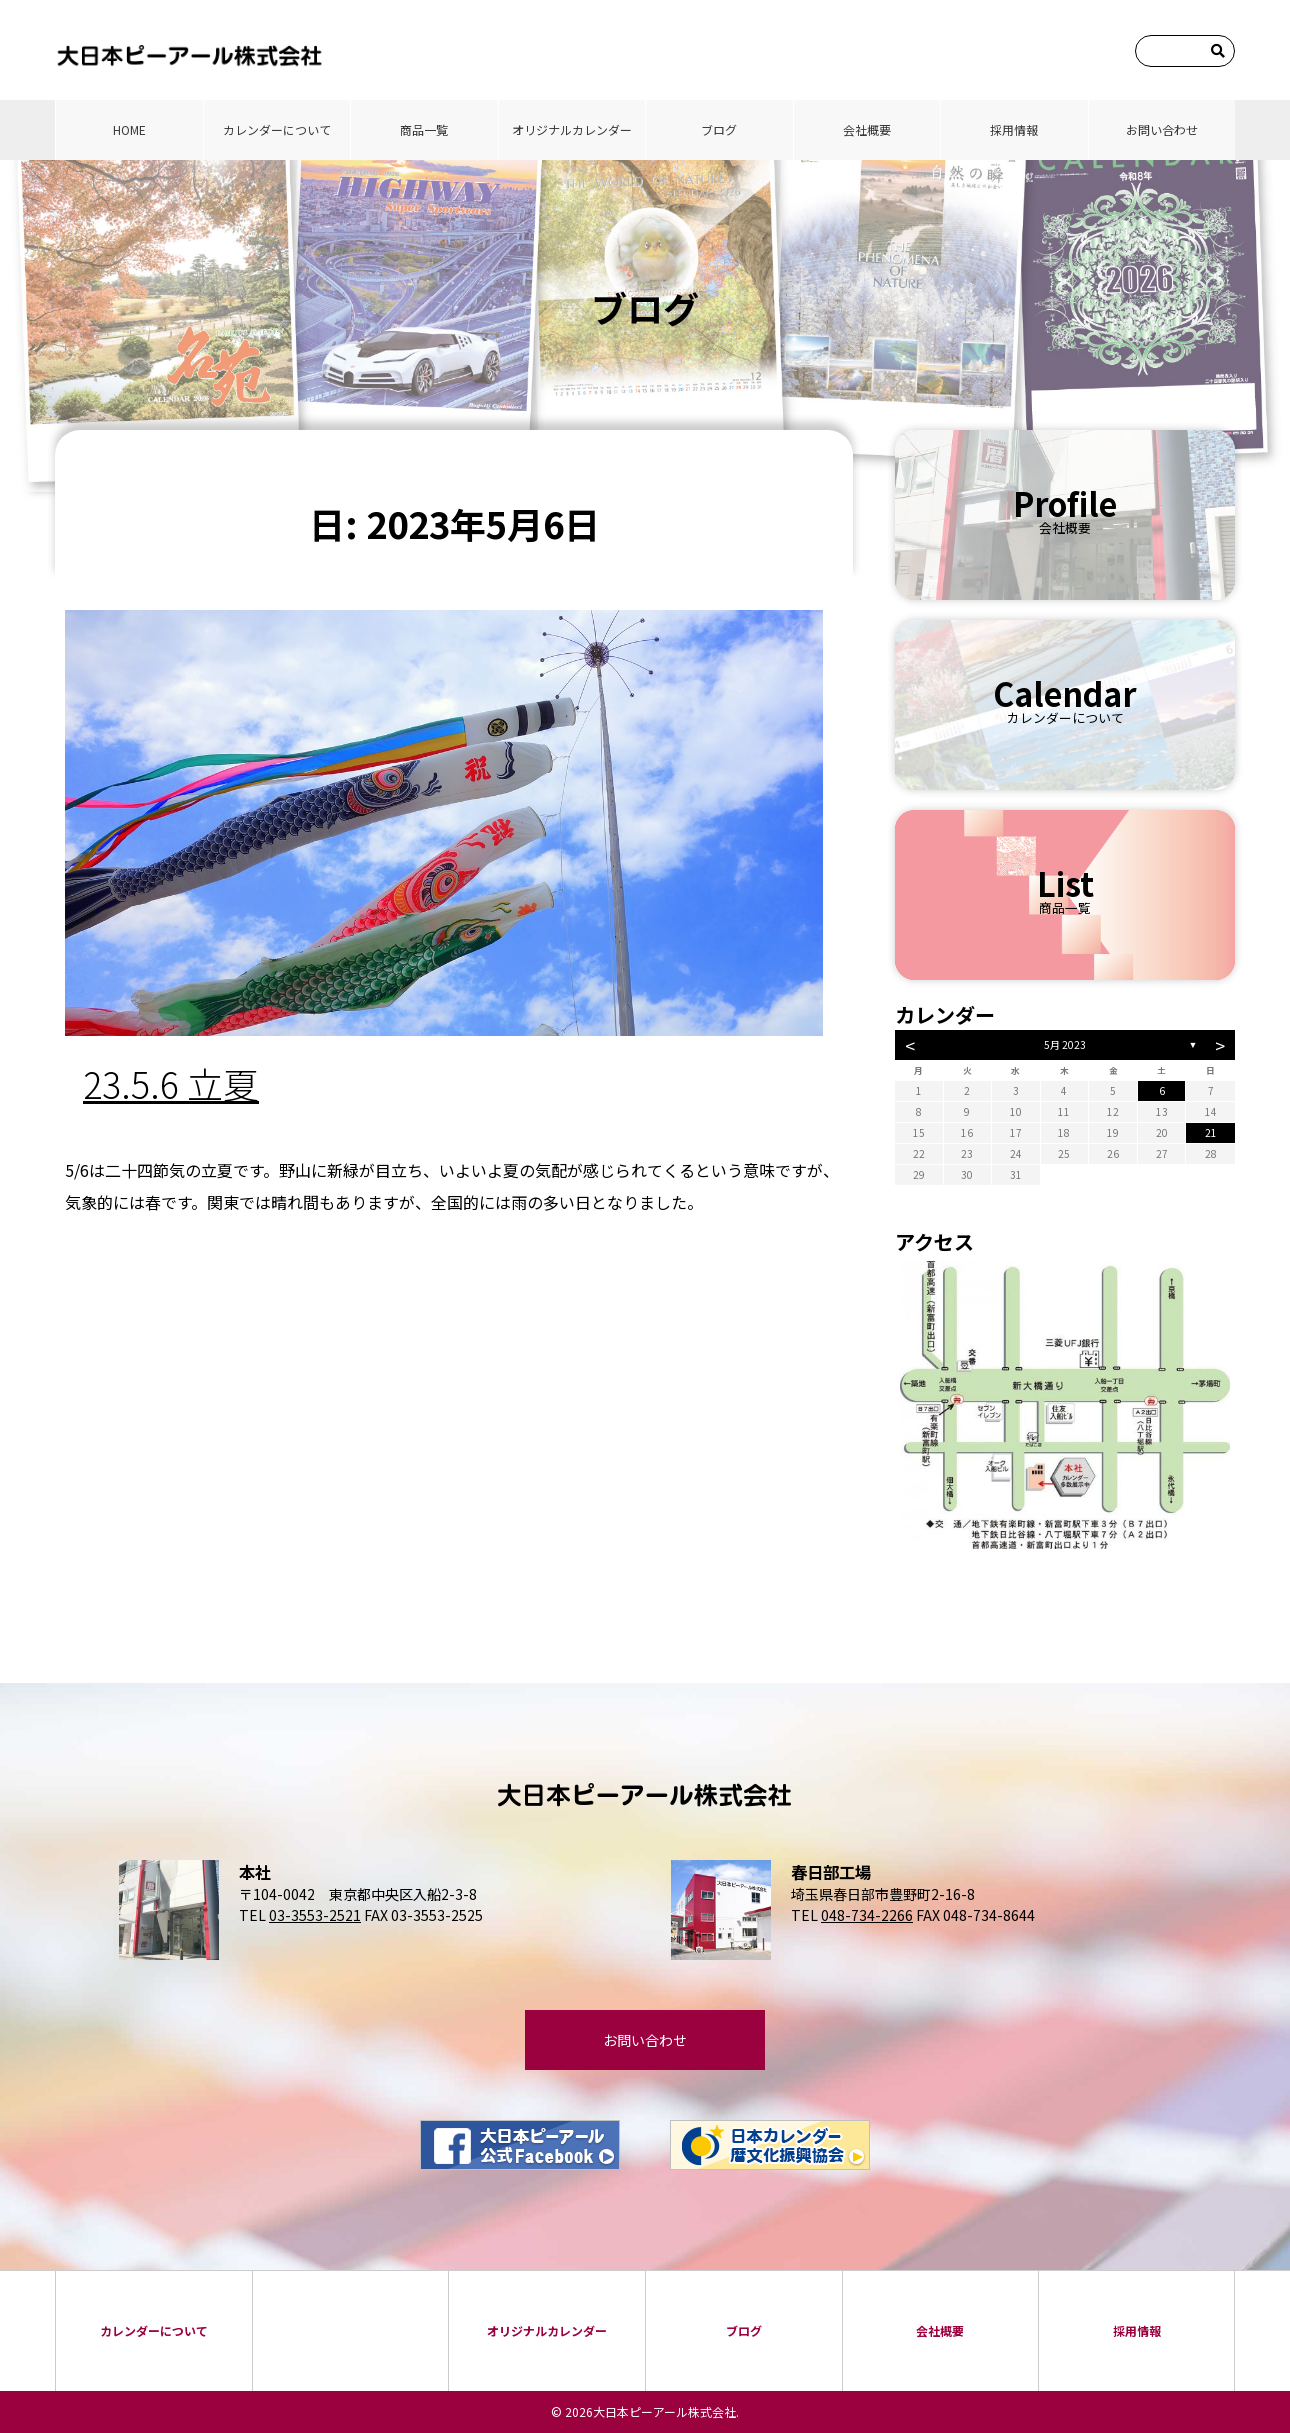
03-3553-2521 (315, 1915)
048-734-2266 (867, 1915)
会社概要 (867, 129)
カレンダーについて (277, 129)
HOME (129, 129)
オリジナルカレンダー (572, 129)
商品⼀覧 (424, 129)
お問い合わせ (1162, 129)
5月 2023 (1065, 1044)
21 (1211, 1132)
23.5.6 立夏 (171, 1083)
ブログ (719, 129)
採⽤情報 (1014, 129)
